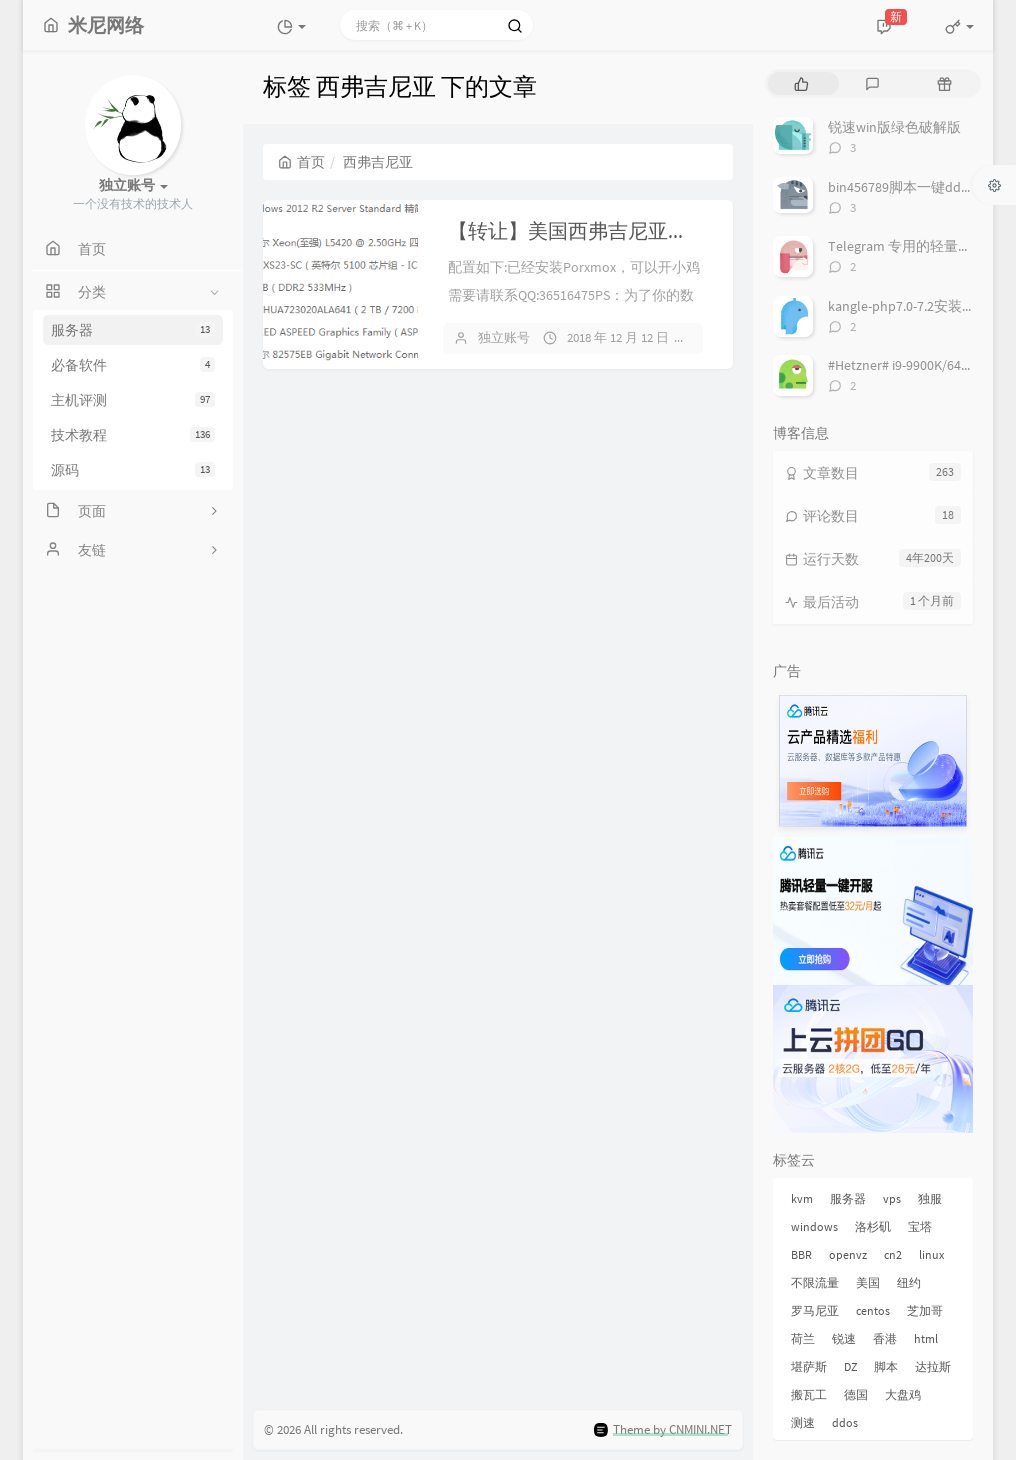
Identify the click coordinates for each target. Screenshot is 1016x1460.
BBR (801, 1254)
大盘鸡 (903, 1394)
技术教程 (133, 435)
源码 (133, 470)
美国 (868, 1282)
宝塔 (920, 1226)
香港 (885, 1338)
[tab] (801, 83)
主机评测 (133, 400)
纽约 (909, 1282)
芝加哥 (925, 1310)
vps (892, 1198)
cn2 (893, 1254)
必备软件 (133, 365)
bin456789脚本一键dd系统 (908, 187)
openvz (848, 1254)
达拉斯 (933, 1366)
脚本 (886, 1366)
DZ (850, 1366)
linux (931, 1254)
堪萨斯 (809, 1366)
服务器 (133, 330)
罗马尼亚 (815, 1310)
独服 (930, 1198)
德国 (856, 1394)
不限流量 (815, 1282)
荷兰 (803, 1338)
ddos (845, 1422)
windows (814, 1226)
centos (873, 1310)
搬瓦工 (809, 1394)
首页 (301, 162)
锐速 (844, 1338)
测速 (803, 1422)
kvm (802, 1198)
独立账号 (504, 337)
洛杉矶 (873, 1226)
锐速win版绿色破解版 (894, 127)
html (926, 1338)
